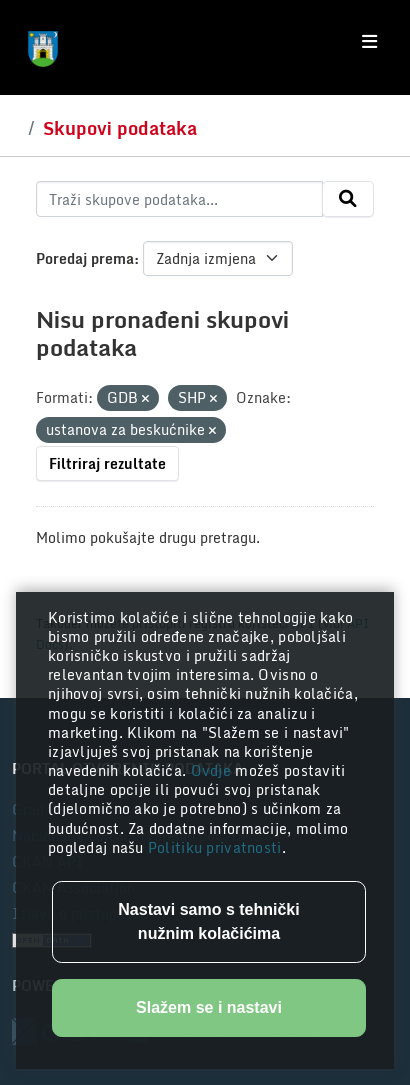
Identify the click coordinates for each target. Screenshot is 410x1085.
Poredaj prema (85, 258)
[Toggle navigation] (369, 42)
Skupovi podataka (120, 128)
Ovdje (213, 770)
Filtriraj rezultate (107, 463)
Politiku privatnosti (215, 847)
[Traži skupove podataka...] (179, 199)
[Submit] (348, 199)
